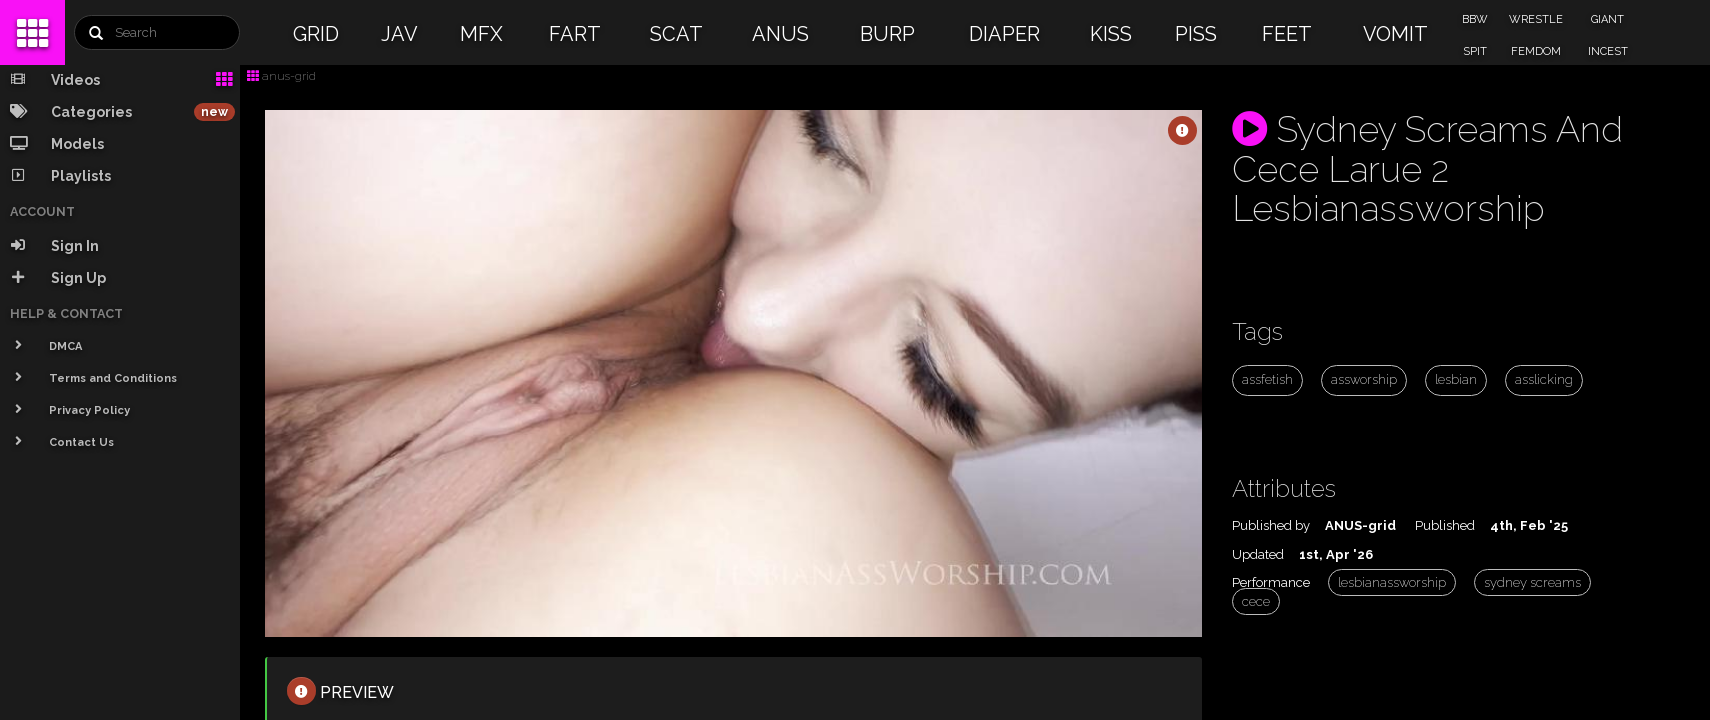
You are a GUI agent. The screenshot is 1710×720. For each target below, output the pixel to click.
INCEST (1608, 51)
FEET (1287, 34)
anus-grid (281, 76)
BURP (887, 34)
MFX (481, 34)
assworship (1364, 379)
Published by (1271, 525)
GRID (316, 34)
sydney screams (1532, 582)
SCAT (676, 34)
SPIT (1475, 51)
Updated (1258, 554)
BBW (1475, 19)
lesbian (1456, 379)
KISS (1111, 34)
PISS (1196, 34)
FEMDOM (1536, 51)
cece (1256, 601)
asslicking (1544, 379)
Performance (1271, 582)
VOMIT (1395, 34)
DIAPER (1004, 34)
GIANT (1607, 19)
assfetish (1267, 379)
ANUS (780, 34)
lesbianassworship (1392, 582)
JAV (399, 34)
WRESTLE (1536, 19)
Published (1445, 525)
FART (575, 34)
